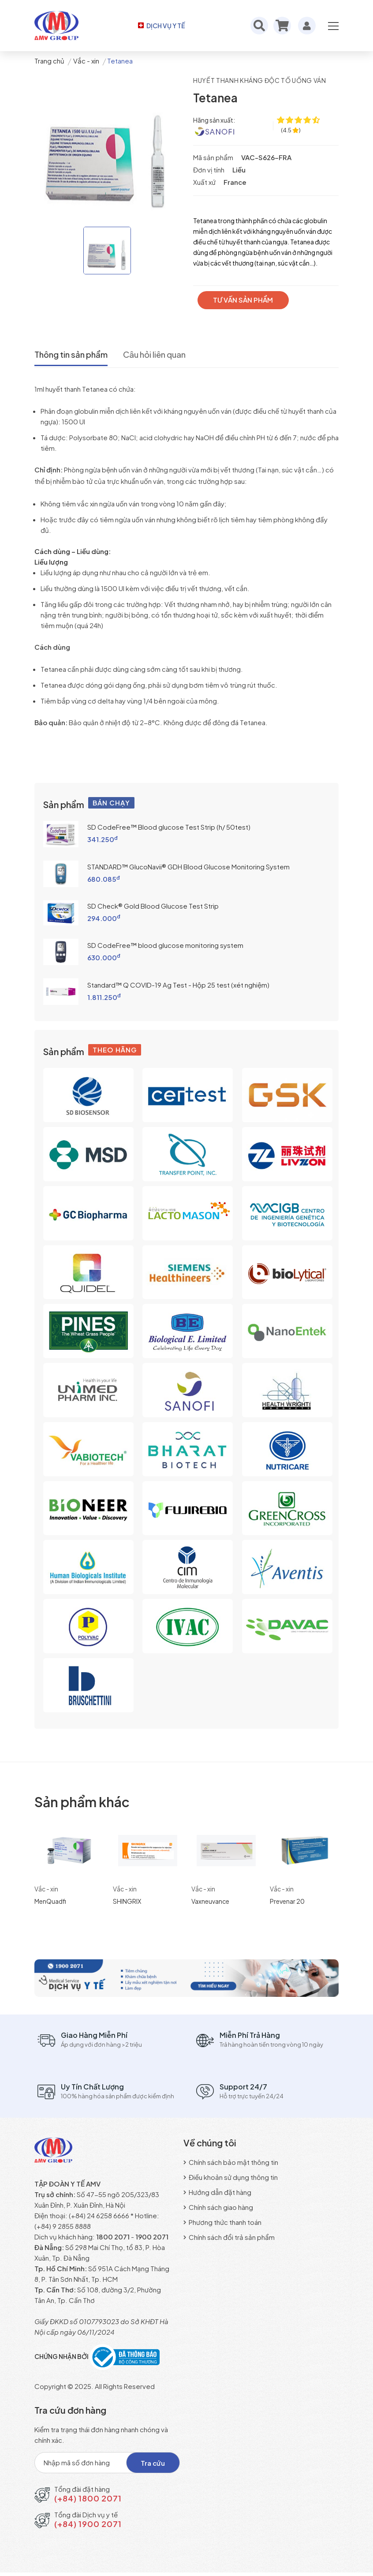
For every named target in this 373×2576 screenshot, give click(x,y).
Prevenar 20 (287, 1901)
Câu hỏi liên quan (166, 354)
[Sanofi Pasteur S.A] (214, 130)
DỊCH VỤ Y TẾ (161, 26)
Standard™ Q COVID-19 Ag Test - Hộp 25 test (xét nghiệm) (178, 984)
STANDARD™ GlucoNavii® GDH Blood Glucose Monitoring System (188, 866)
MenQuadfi (50, 1901)
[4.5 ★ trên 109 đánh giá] (291, 130)
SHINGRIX (127, 1901)
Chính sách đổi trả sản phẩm (229, 2236)
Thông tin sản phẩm (73, 354)
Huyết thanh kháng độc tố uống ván (262, 80)
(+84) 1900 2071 (88, 2527)
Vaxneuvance (210, 1901)
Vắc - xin (86, 60)
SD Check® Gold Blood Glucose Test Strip (153, 905)
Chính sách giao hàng (218, 2206)
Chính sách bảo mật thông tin (230, 2161)
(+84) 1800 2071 (88, 2502)
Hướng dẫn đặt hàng (217, 2191)
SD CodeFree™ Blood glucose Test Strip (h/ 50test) (168, 826)
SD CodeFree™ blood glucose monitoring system (165, 944)
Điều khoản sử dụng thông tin (230, 2176)
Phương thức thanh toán (222, 2221)
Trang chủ (49, 60)
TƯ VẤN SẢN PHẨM (246, 300)
